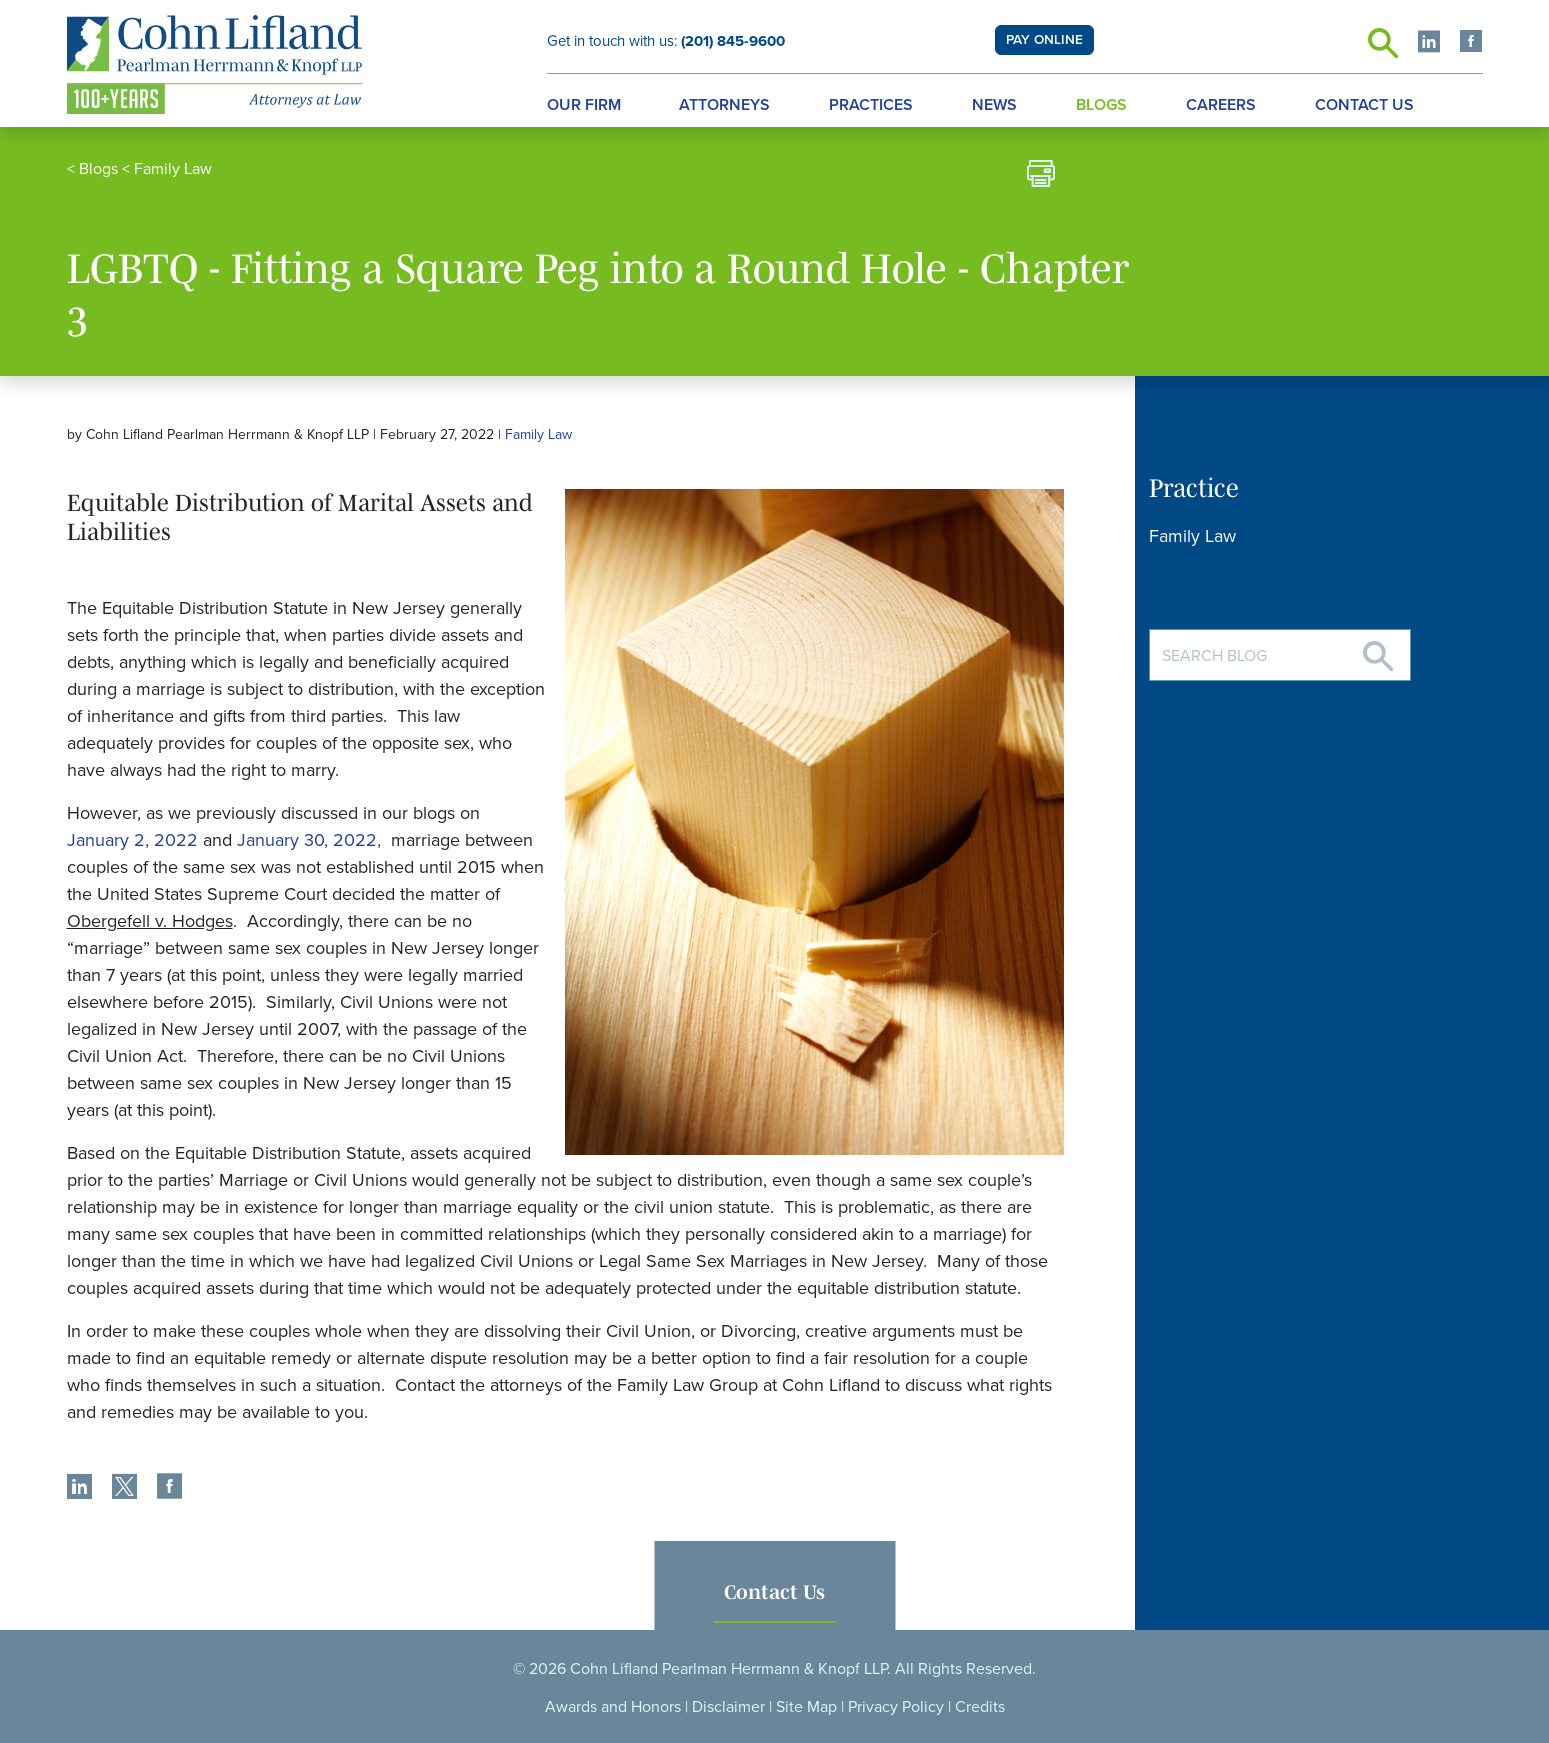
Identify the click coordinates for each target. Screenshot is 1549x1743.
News (994, 105)
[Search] (1378, 648)
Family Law (173, 169)
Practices (871, 105)
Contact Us (1364, 105)
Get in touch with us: (666, 41)
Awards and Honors (613, 1707)
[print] (1041, 176)
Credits (980, 1707)
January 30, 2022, (311, 840)
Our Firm (584, 105)
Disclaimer (728, 1707)
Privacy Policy (896, 1707)
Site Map (806, 1707)
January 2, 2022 (132, 840)
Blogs (1101, 105)
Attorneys (724, 105)
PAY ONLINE (1044, 40)
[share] (79, 1489)
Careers (1221, 105)
